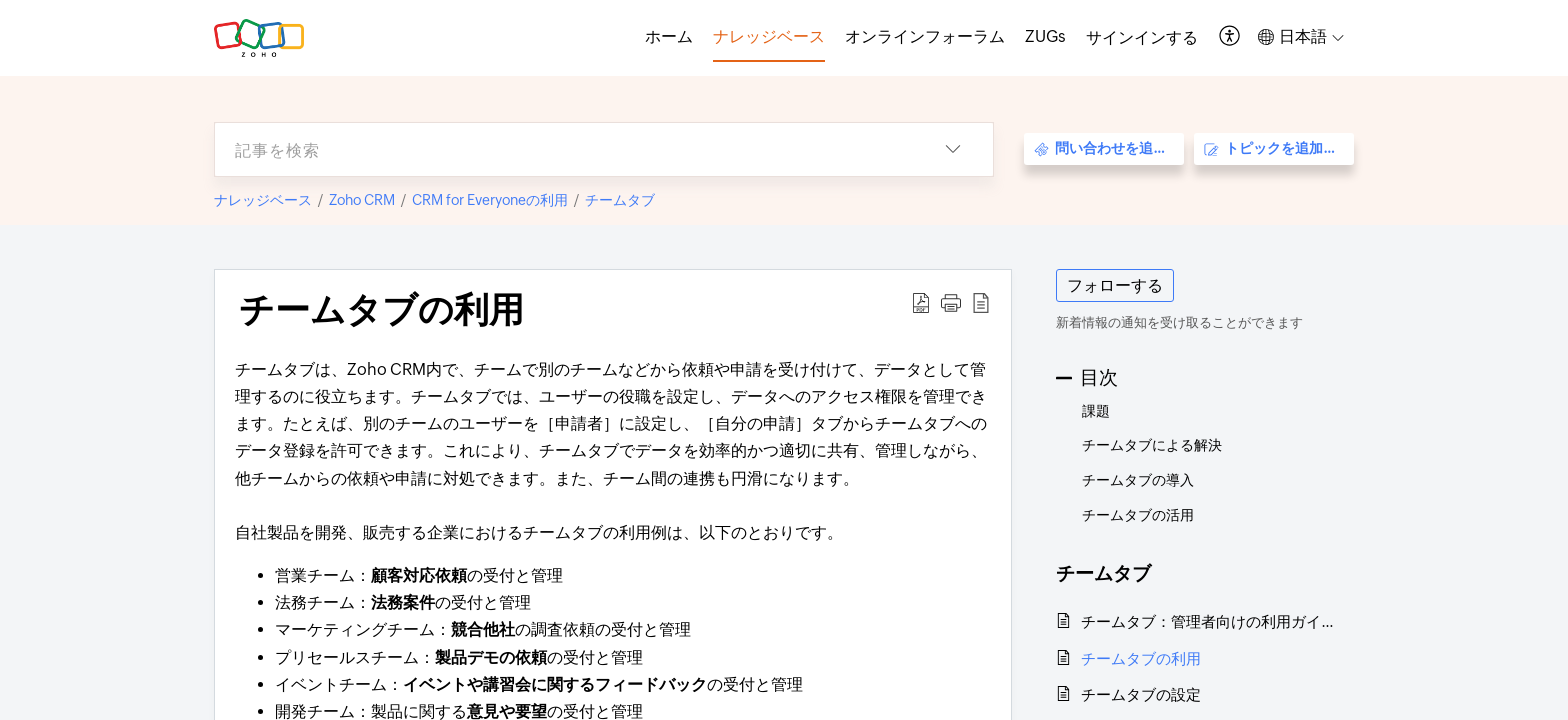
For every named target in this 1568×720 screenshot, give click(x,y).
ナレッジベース (263, 200)
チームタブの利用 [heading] (381, 310)
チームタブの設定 (1141, 694)
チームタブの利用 (1141, 658)
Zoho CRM (362, 200)
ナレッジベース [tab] (769, 36)
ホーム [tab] (669, 36)
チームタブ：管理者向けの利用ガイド (1207, 621)
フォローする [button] (1115, 285)
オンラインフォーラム (925, 36)
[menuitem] (1142, 38)
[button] (1230, 37)
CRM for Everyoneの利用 (490, 200)
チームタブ (620, 200)
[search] (564, 149)
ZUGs (1045, 36)
